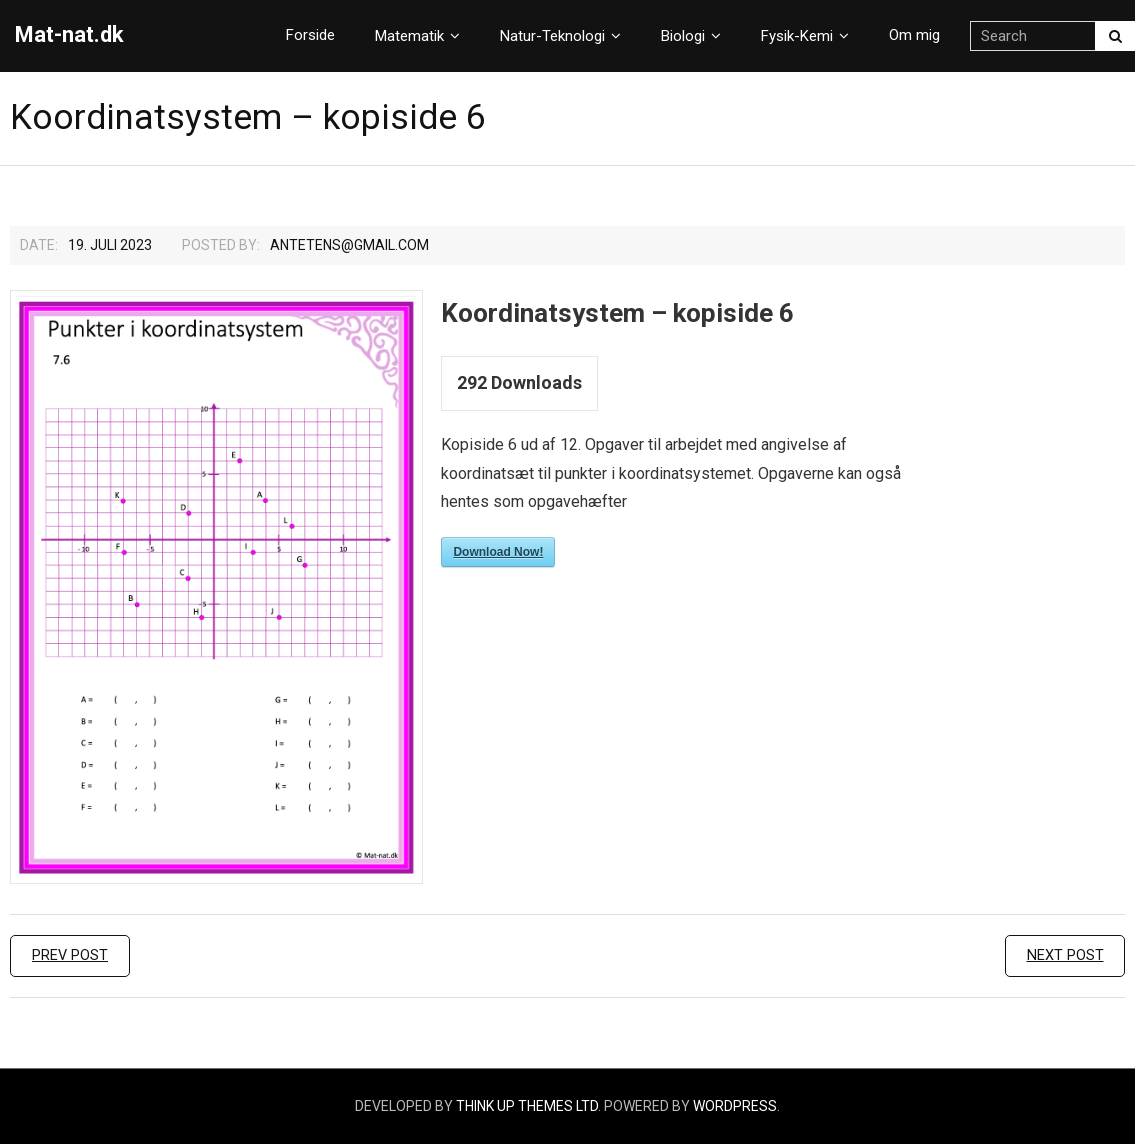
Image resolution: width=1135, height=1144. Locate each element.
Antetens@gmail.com (349, 245)
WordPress (735, 1106)
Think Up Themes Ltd (527, 1106)
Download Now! (498, 552)
